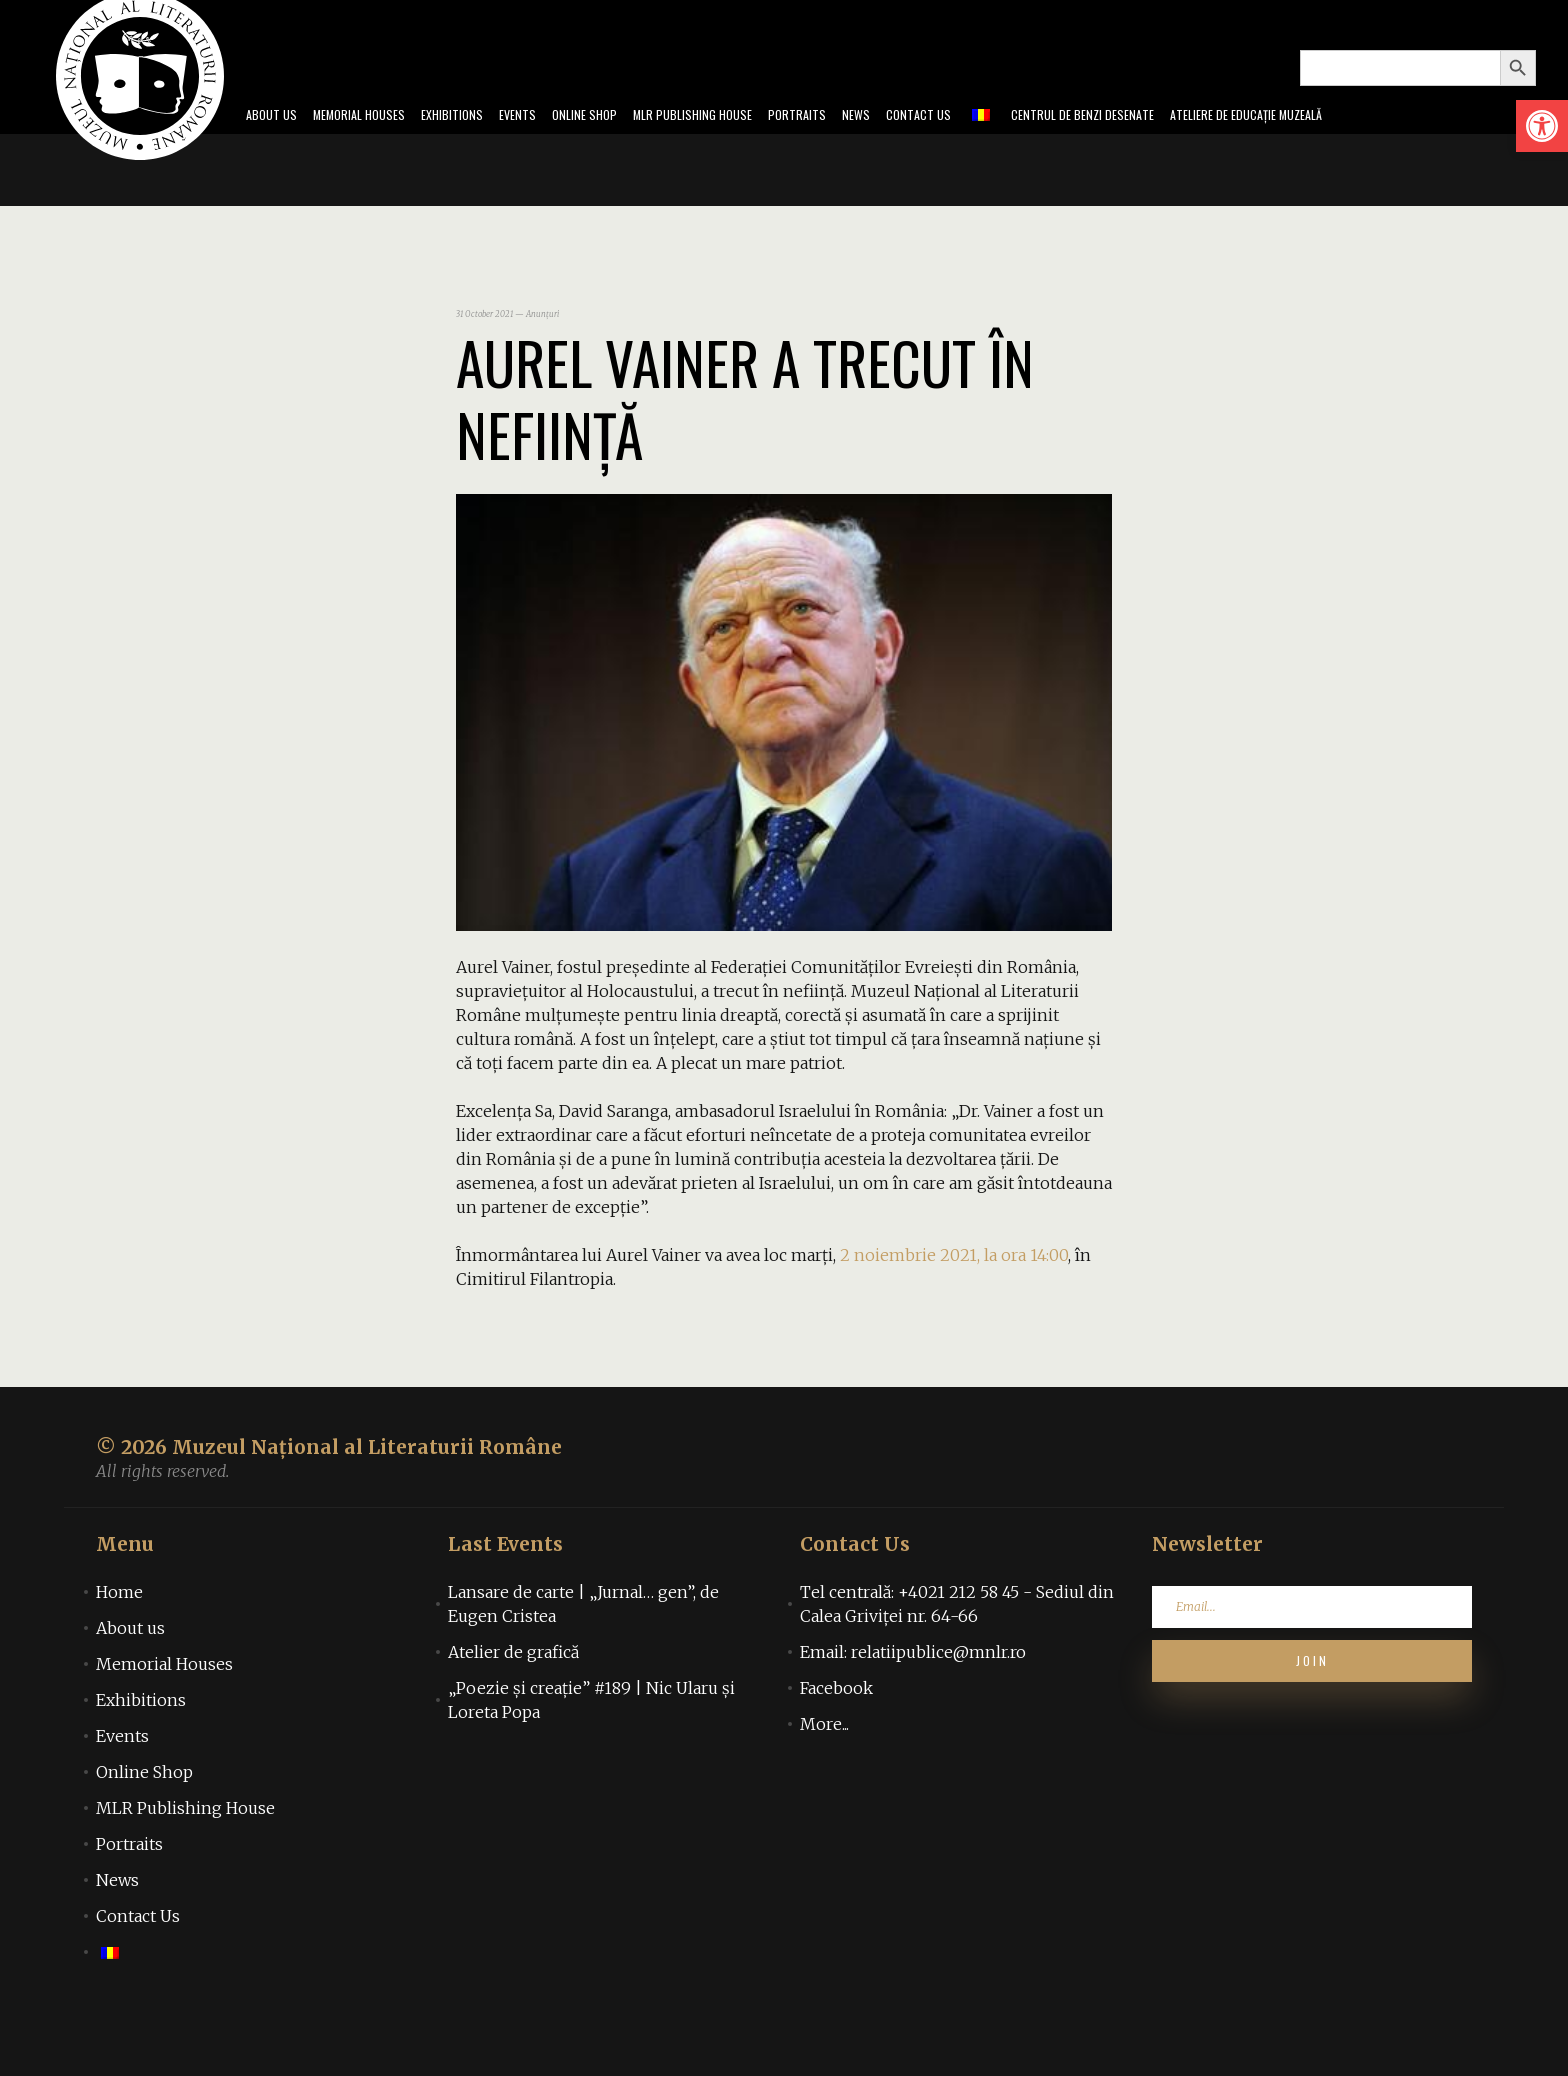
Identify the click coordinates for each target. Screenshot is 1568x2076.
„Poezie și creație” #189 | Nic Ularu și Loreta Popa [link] (591, 1758)
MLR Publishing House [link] (677, 144)
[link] (1542, 126)
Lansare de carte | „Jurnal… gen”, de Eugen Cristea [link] (583, 1662)
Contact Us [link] (945, 144)
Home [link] (119, 1650)
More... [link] (824, 1782)
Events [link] (467, 144)
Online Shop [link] (546, 144)
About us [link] (130, 1686)
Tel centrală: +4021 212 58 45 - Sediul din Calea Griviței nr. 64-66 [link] (957, 1662)
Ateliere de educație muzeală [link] (1332, 144)
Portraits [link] (803, 144)
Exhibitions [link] (390, 144)
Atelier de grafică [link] (513, 1710)
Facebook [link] (836, 1746)
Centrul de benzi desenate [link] (1132, 144)
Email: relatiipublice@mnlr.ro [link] (913, 1710)
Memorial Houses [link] (277, 144)
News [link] (872, 144)
